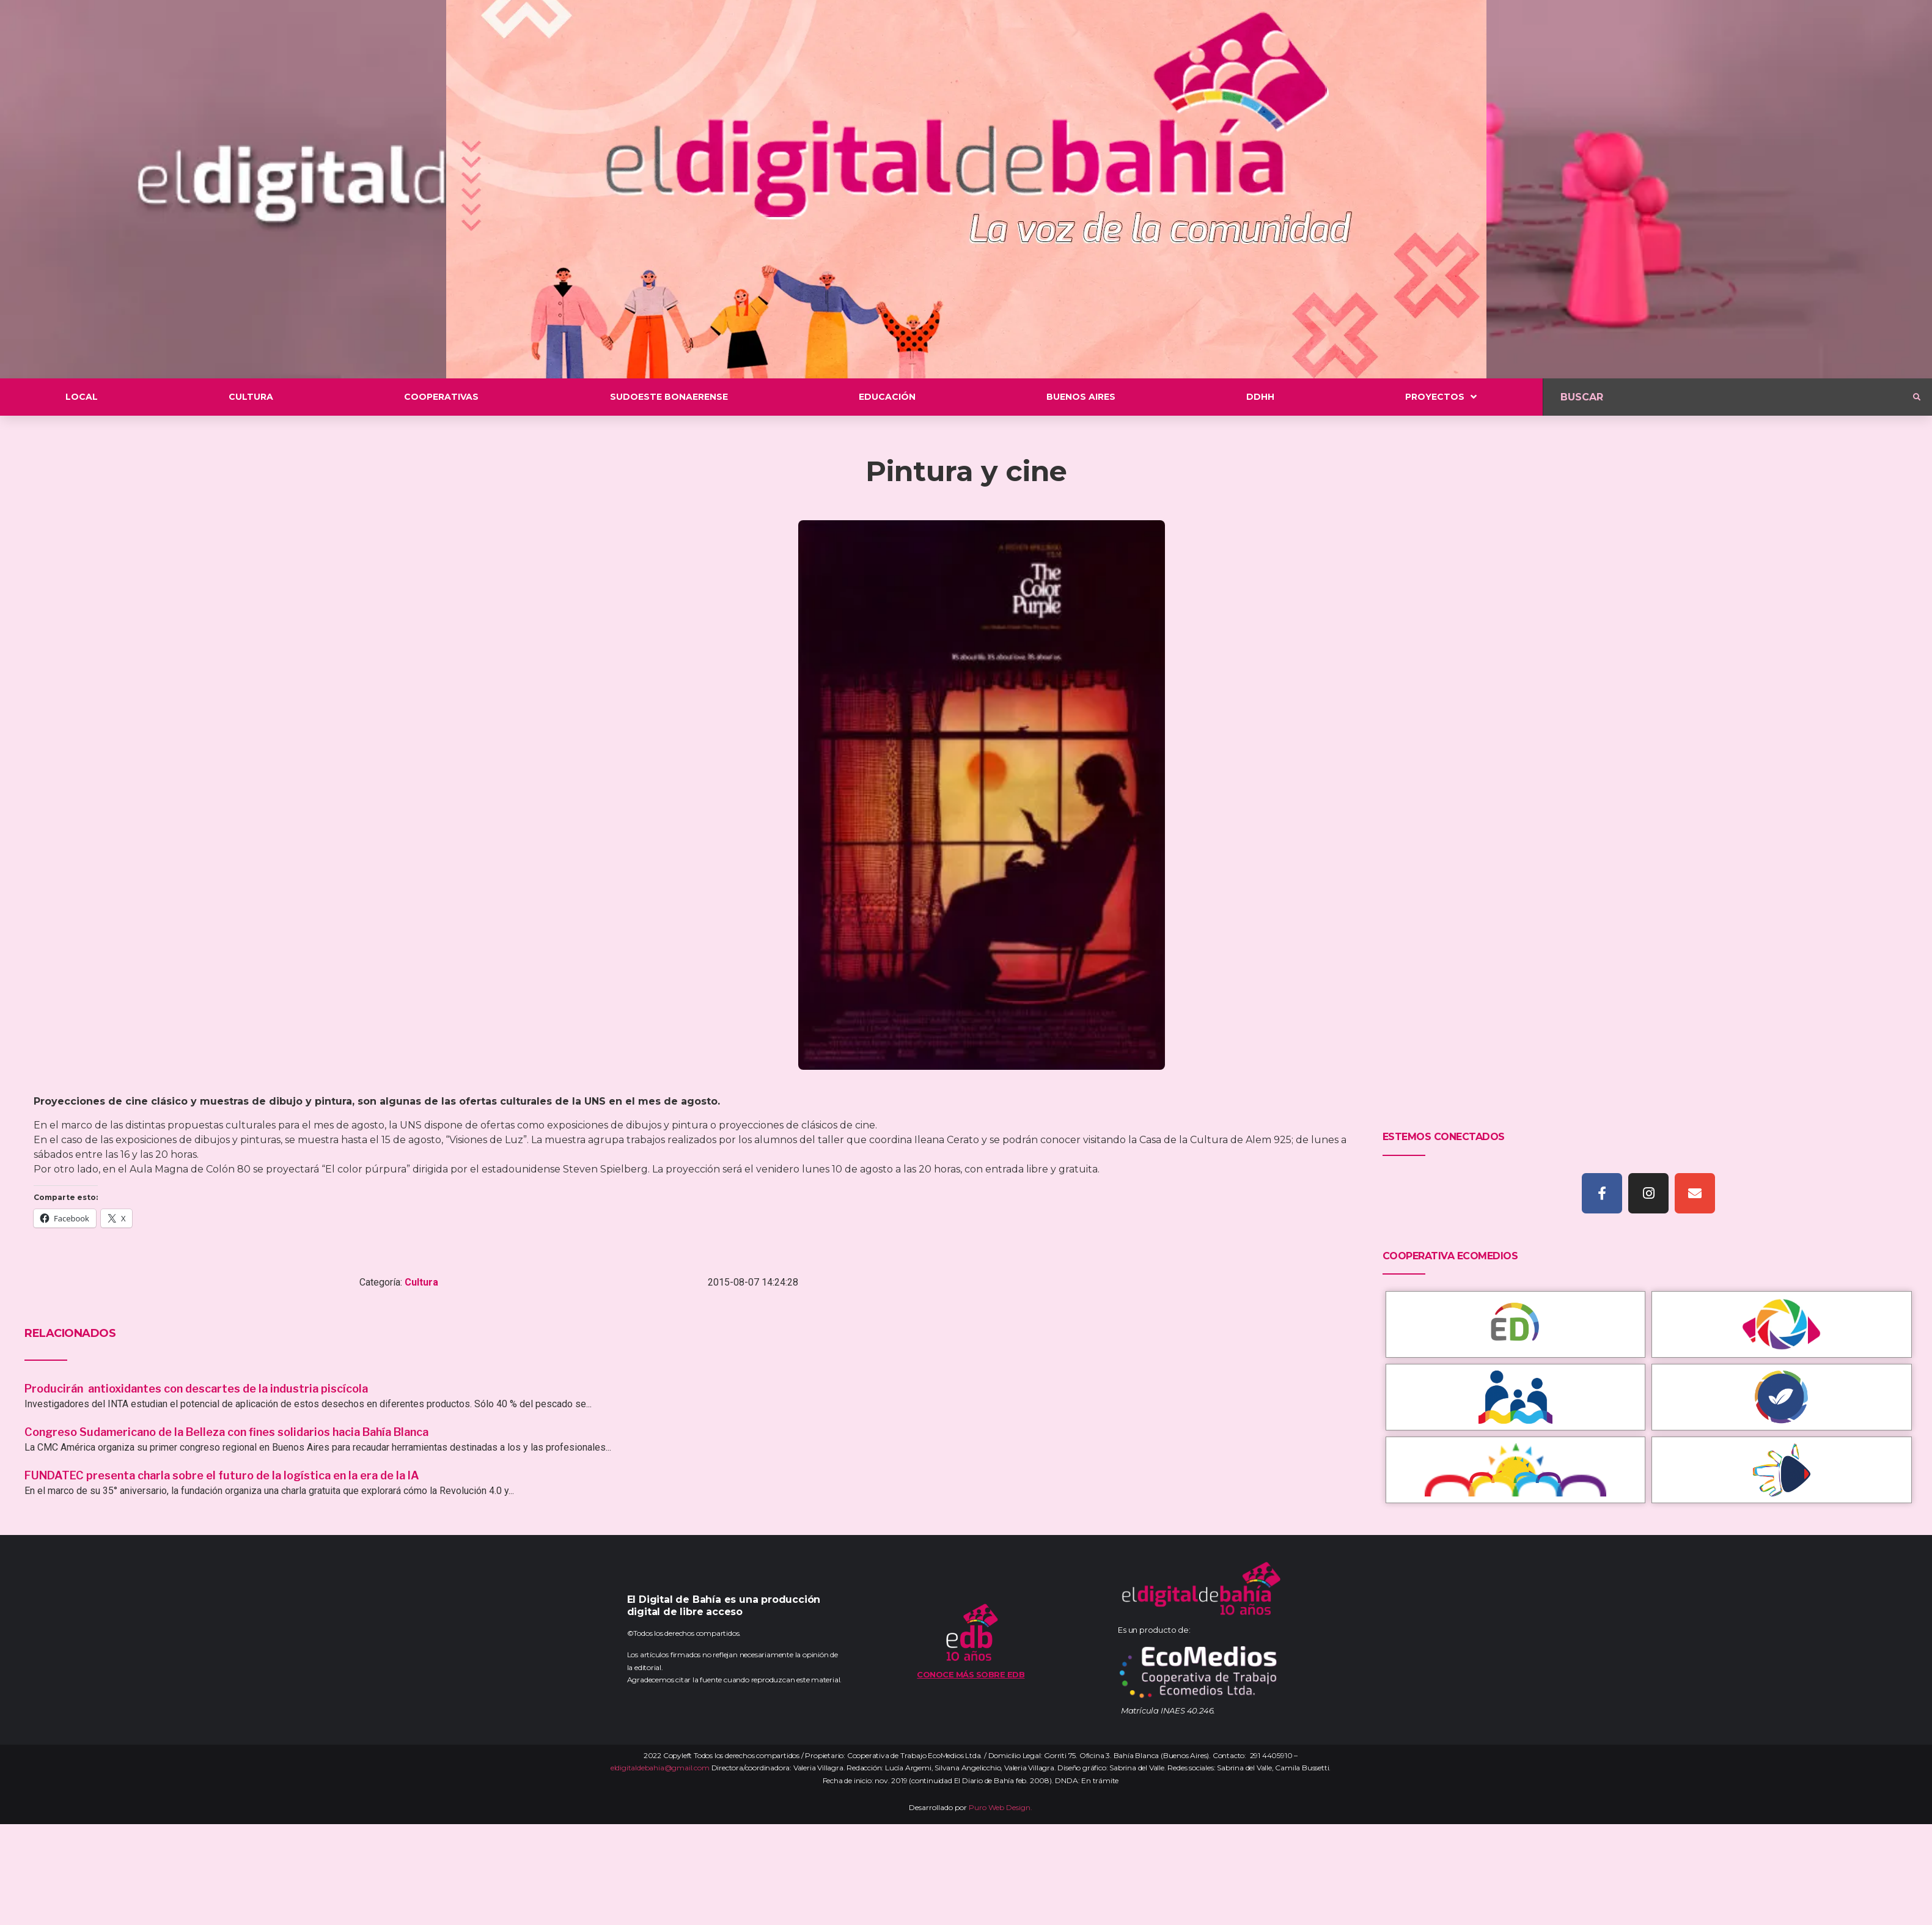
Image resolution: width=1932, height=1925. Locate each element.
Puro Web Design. (1000, 1807)
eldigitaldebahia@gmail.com (660, 1767)
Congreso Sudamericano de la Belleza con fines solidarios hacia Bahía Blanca (226, 1432)
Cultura (421, 1282)
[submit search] (1916, 397)
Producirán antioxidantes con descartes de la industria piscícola (197, 1388)
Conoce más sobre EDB (970, 1674)
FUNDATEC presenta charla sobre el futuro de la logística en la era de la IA (221, 1475)
